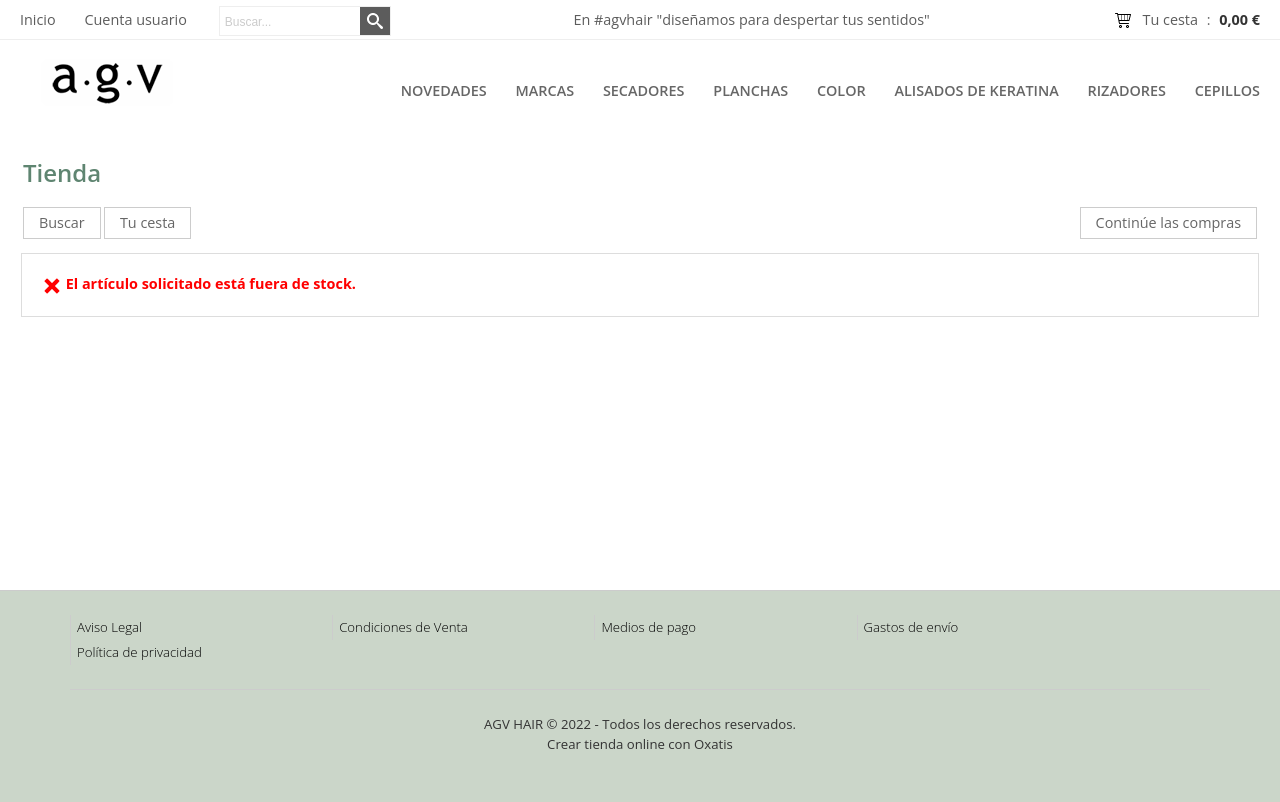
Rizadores (1127, 90)
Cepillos (1227, 90)
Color (841, 90)
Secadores (644, 90)
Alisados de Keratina (977, 90)
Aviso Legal (109, 627)
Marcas (545, 90)
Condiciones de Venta (403, 627)
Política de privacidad (139, 652)
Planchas (750, 90)
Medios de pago (648, 627)
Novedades (444, 90)
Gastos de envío (911, 627)
